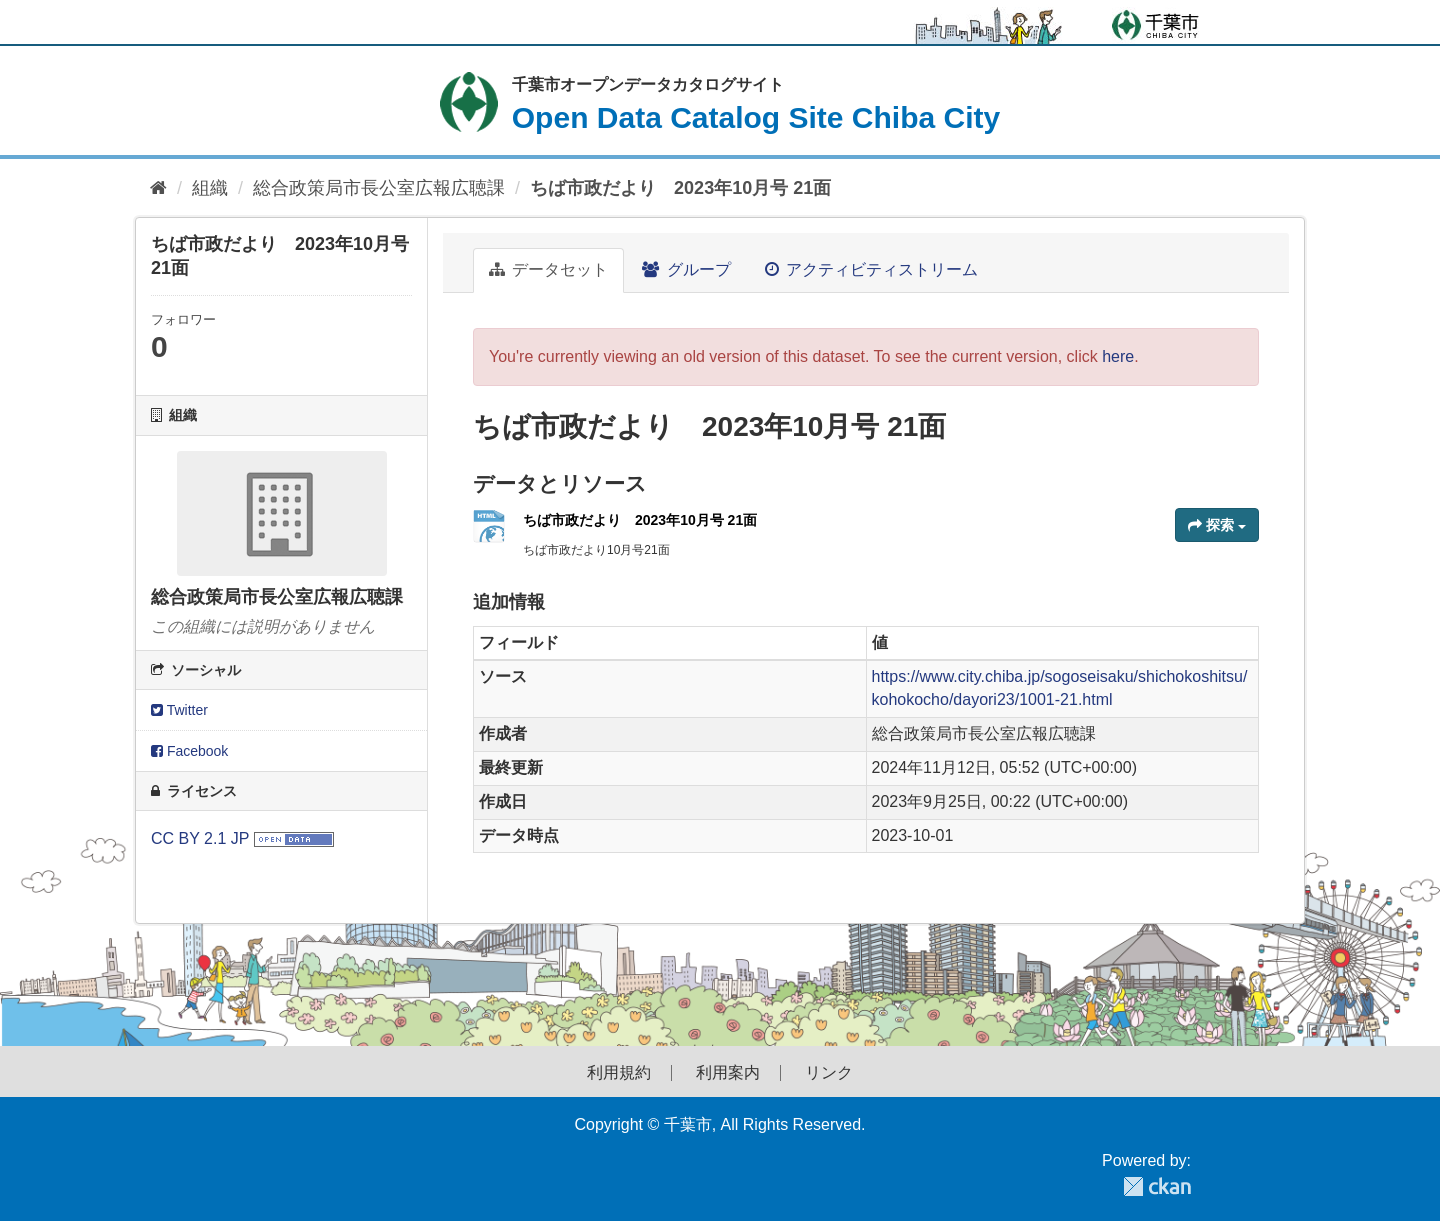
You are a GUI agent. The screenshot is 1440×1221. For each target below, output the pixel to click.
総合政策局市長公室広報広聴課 (379, 188)
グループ (686, 269)
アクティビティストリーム (871, 269)
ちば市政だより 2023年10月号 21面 (680, 188)
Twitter (179, 710)
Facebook (189, 751)
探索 (1217, 525)
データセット (548, 269)
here (1118, 356)
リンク (829, 1073)
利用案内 (728, 1073)
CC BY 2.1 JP (200, 838)
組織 (210, 188)
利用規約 (619, 1073)
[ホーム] (158, 188)
